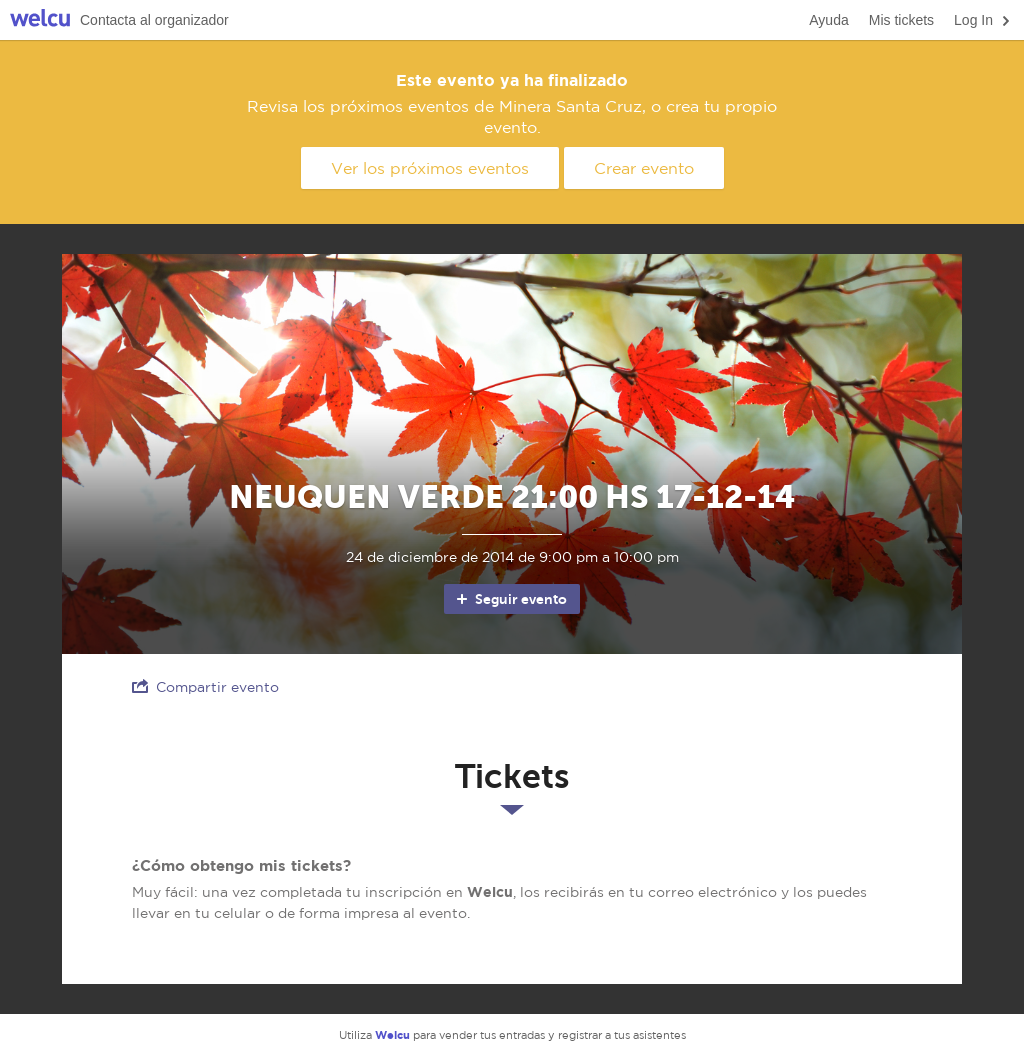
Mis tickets (901, 20)
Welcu (40, 20)
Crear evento (644, 168)
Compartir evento (205, 686)
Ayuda (828, 20)
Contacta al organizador (154, 20)
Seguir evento (510, 599)
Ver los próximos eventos (430, 168)
